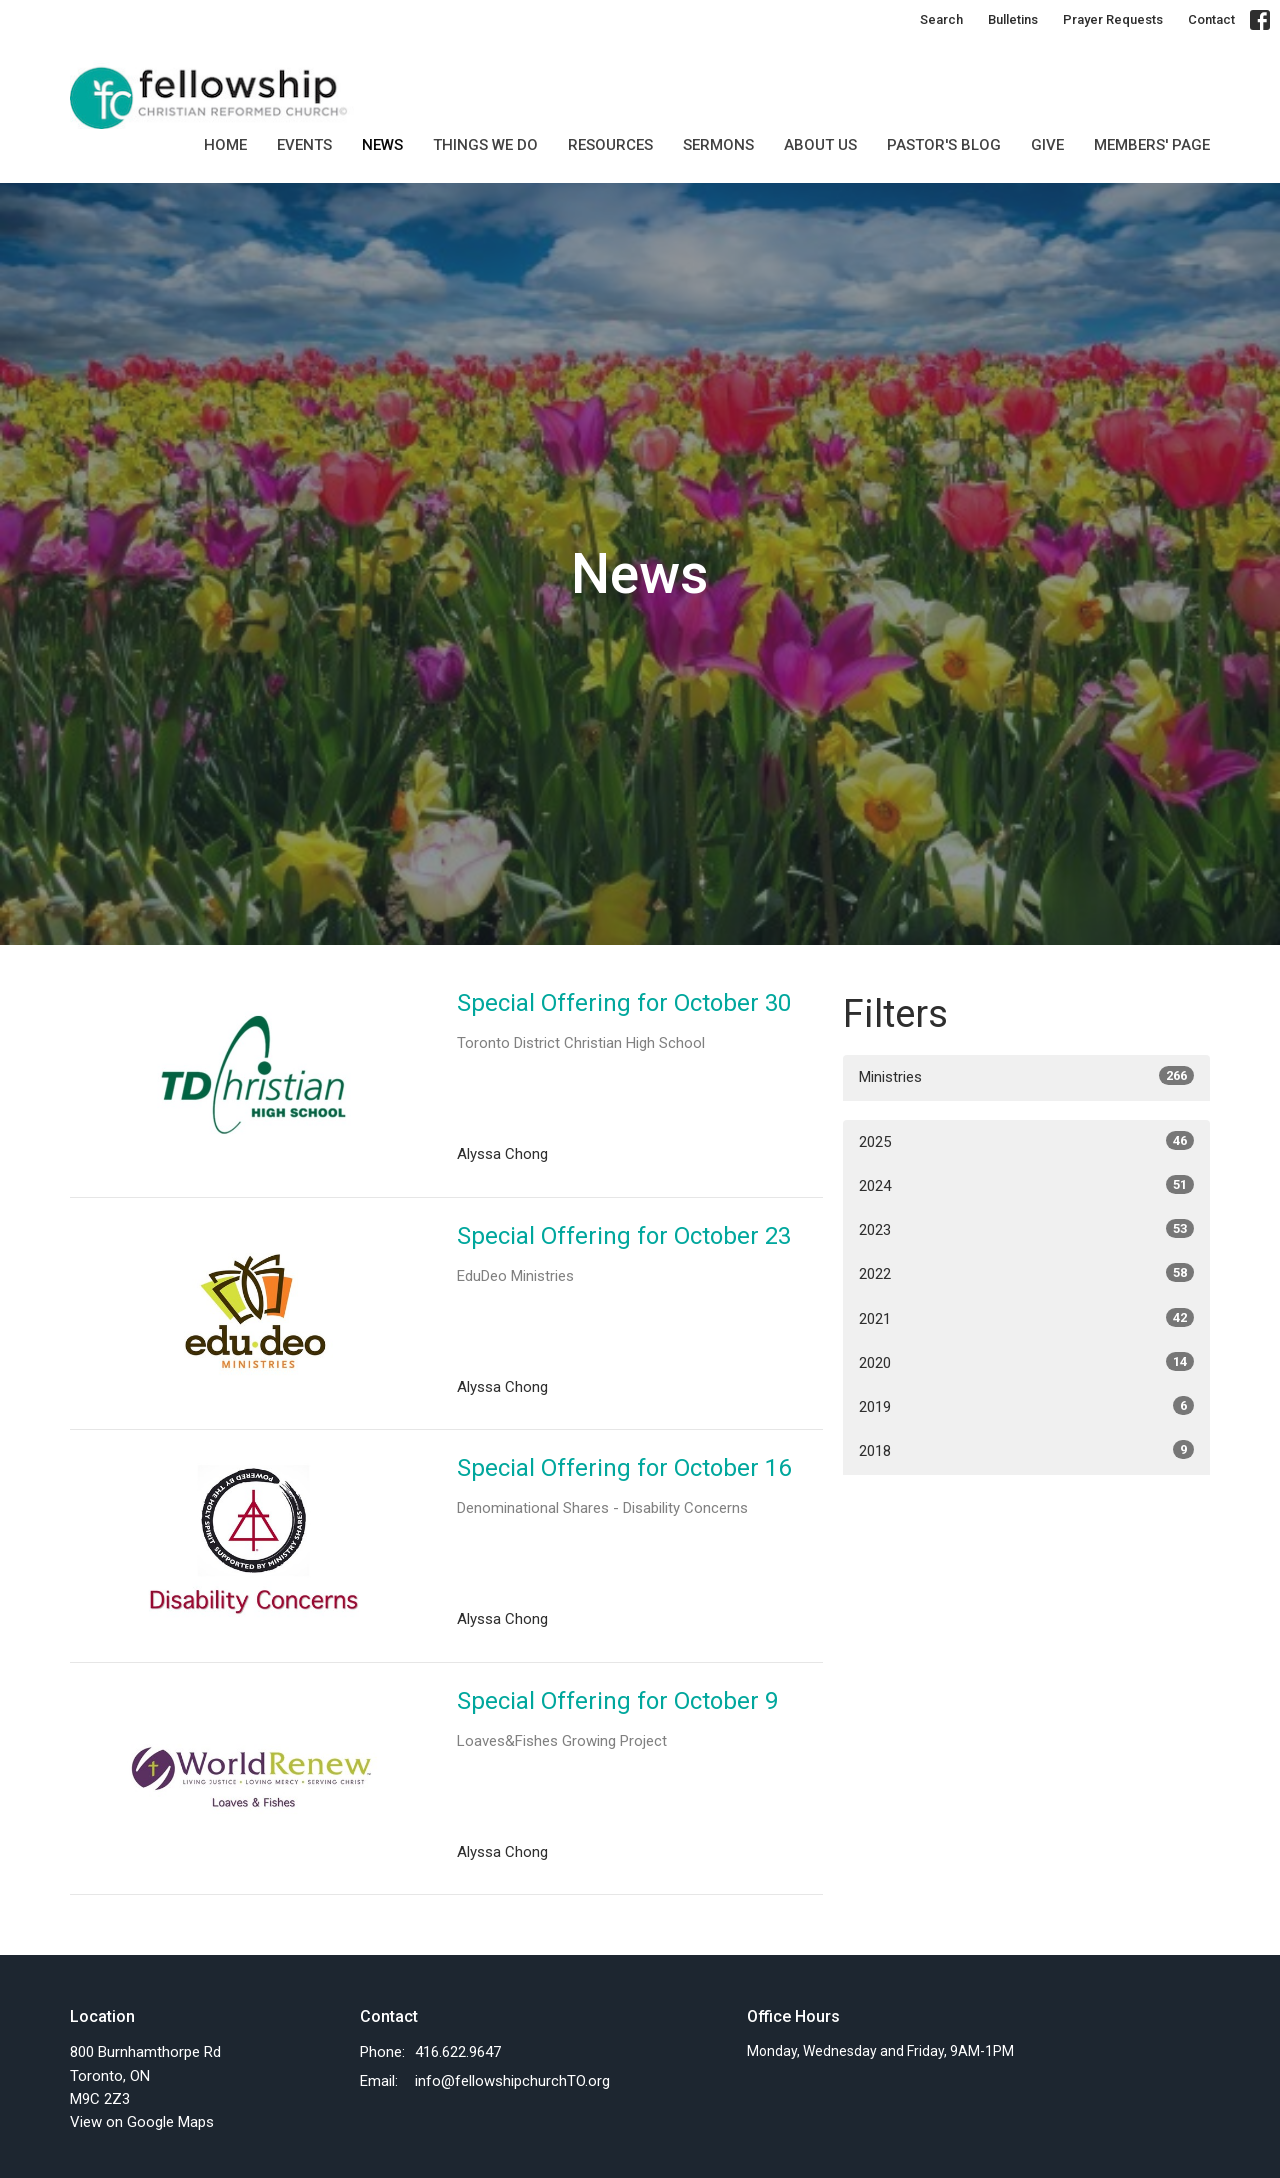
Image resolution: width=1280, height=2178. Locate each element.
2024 (1026, 1185)
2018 (1026, 1450)
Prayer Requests (1113, 19)
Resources (610, 145)
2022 (1026, 1273)
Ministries (1026, 1076)
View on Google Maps (142, 2122)
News (382, 145)
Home (225, 145)
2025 (1026, 1141)
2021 (1026, 1318)
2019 (1026, 1406)
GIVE (1047, 145)
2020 (1026, 1362)
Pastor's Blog (944, 145)
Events (304, 145)
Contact (1211, 19)
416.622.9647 (458, 2052)
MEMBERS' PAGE (1152, 145)
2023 (1026, 1229)
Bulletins (1013, 19)
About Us (820, 145)
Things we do (485, 145)
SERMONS (718, 145)
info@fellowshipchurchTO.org (512, 2081)
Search (941, 19)
